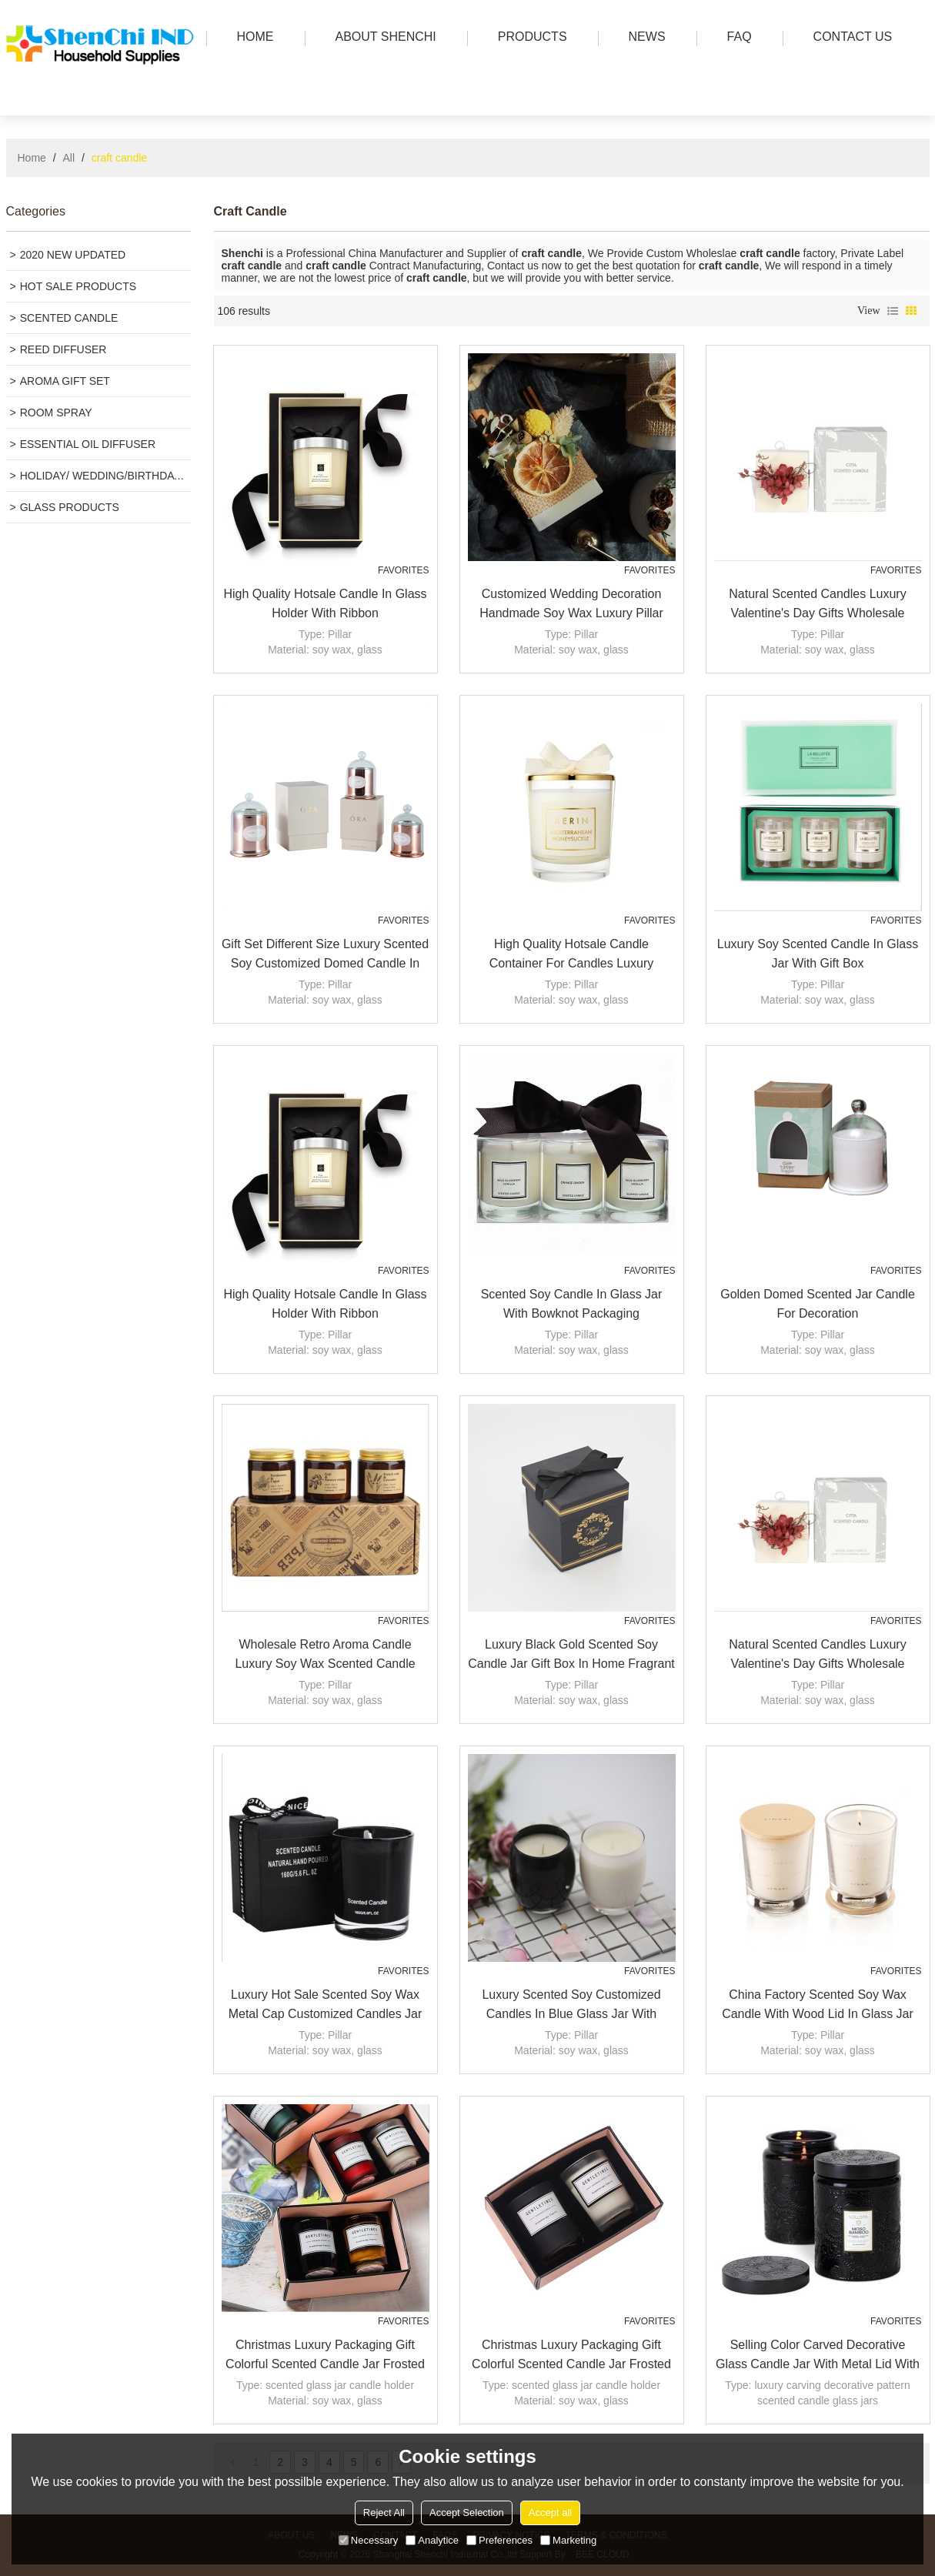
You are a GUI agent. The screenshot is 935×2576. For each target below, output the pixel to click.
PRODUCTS (528, 38)
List (892, 311)
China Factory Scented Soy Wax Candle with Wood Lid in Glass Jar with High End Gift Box (817, 2005)
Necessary (368, 2540)
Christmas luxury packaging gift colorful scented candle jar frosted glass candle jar (325, 2356)
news (643, 38)
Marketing (568, 2540)
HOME (251, 38)
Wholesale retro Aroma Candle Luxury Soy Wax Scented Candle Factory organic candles (325, 1655)
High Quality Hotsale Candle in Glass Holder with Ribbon (324, 603)
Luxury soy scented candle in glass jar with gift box (817, 953)
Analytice (432, 2540)
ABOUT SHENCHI (382, 38)
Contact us (849, 38)
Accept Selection (466, 2512)
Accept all (550, 2512)
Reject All (384, 2512)
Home (32, 158)
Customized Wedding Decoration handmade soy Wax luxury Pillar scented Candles (571, 605)
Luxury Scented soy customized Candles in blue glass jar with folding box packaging (571, 2005)
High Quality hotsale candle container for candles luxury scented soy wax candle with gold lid (571, 955)
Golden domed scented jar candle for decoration (817, 1304)
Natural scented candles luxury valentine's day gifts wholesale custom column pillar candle (817, 605)
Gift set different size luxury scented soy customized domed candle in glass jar (325, 955)
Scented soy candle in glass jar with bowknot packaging (572, 1304)
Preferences (499, 2540)
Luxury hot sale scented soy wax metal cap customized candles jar (325, 2004)
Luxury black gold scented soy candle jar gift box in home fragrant (571, 1654)
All (69, 158)
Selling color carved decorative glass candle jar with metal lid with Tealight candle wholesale (818, 2356)
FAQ (736, 38)
